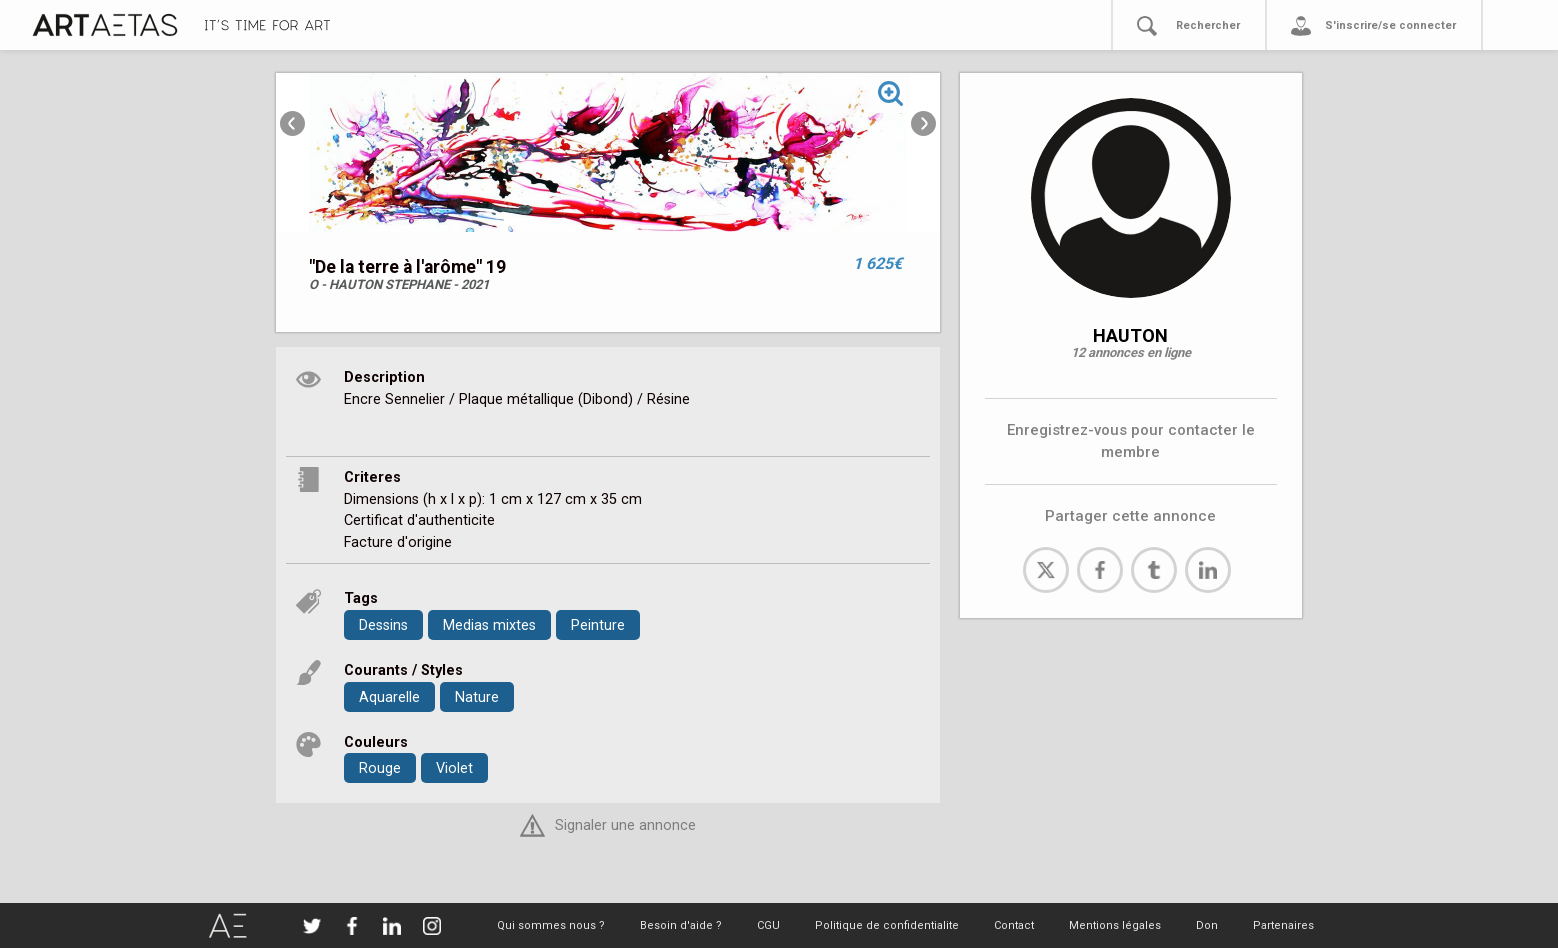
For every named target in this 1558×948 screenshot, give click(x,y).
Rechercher (1208, 25)
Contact (1014, 925)
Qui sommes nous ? (551, 925)
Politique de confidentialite (887, 925)
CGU (768, 925)
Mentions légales (1115, 925)
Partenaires (1283, 925)
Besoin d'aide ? (681, 925)
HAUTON (1130, 335)
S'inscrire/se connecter (1390, 25)
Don (1207, 925)
